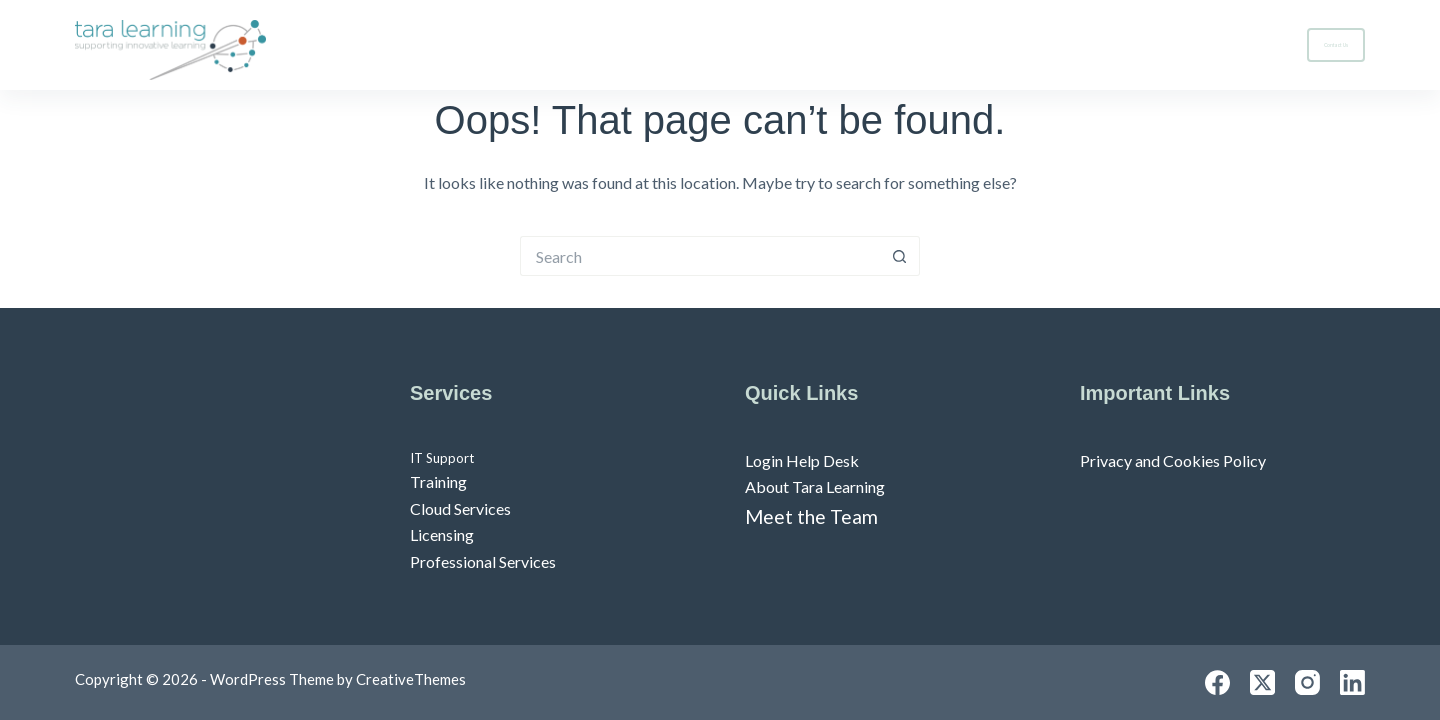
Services (1102, 45)
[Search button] (900, 256)
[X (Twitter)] (1262, 682)
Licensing (442, 534)
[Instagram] (1307, 682)
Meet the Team (811, 516)
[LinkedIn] (1352, 682)
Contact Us (1336, 45)
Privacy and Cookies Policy (1173, 460)
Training (438, 481)
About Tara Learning (815, 486)
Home (981, 44)
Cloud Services (460, 508)
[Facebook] (1217, 682)
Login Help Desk (802, 460)
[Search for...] (700, 256)
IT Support (442, 458)
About (1231, 45)
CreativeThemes (411, 679)
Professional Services (483, 561)
